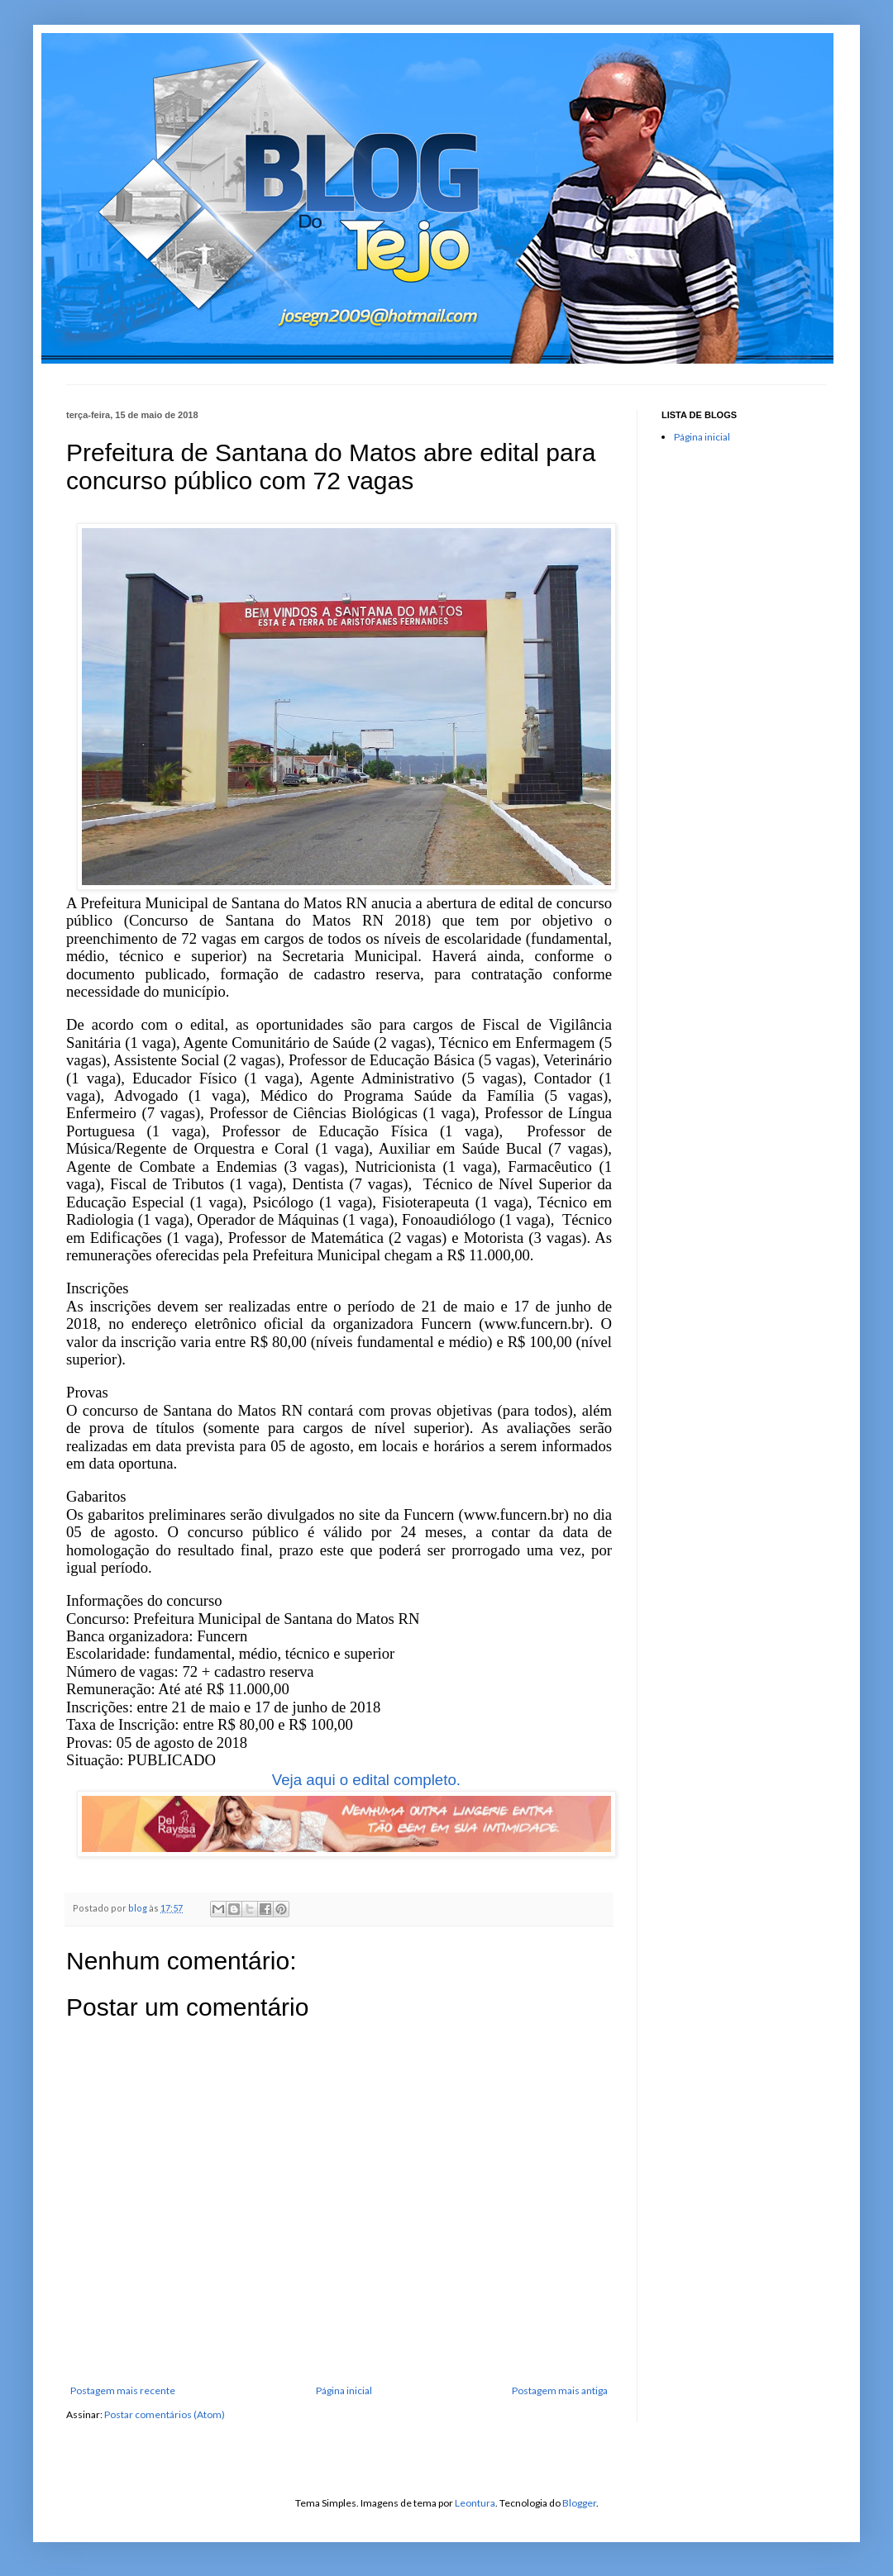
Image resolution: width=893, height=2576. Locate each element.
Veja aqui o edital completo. (366, 1779)
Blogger (579, 2503)
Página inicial (344, 2390)
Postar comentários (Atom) (164, 2414)
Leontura (475, 2503)
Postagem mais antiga (560, 2390)
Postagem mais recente (122, 2390)
